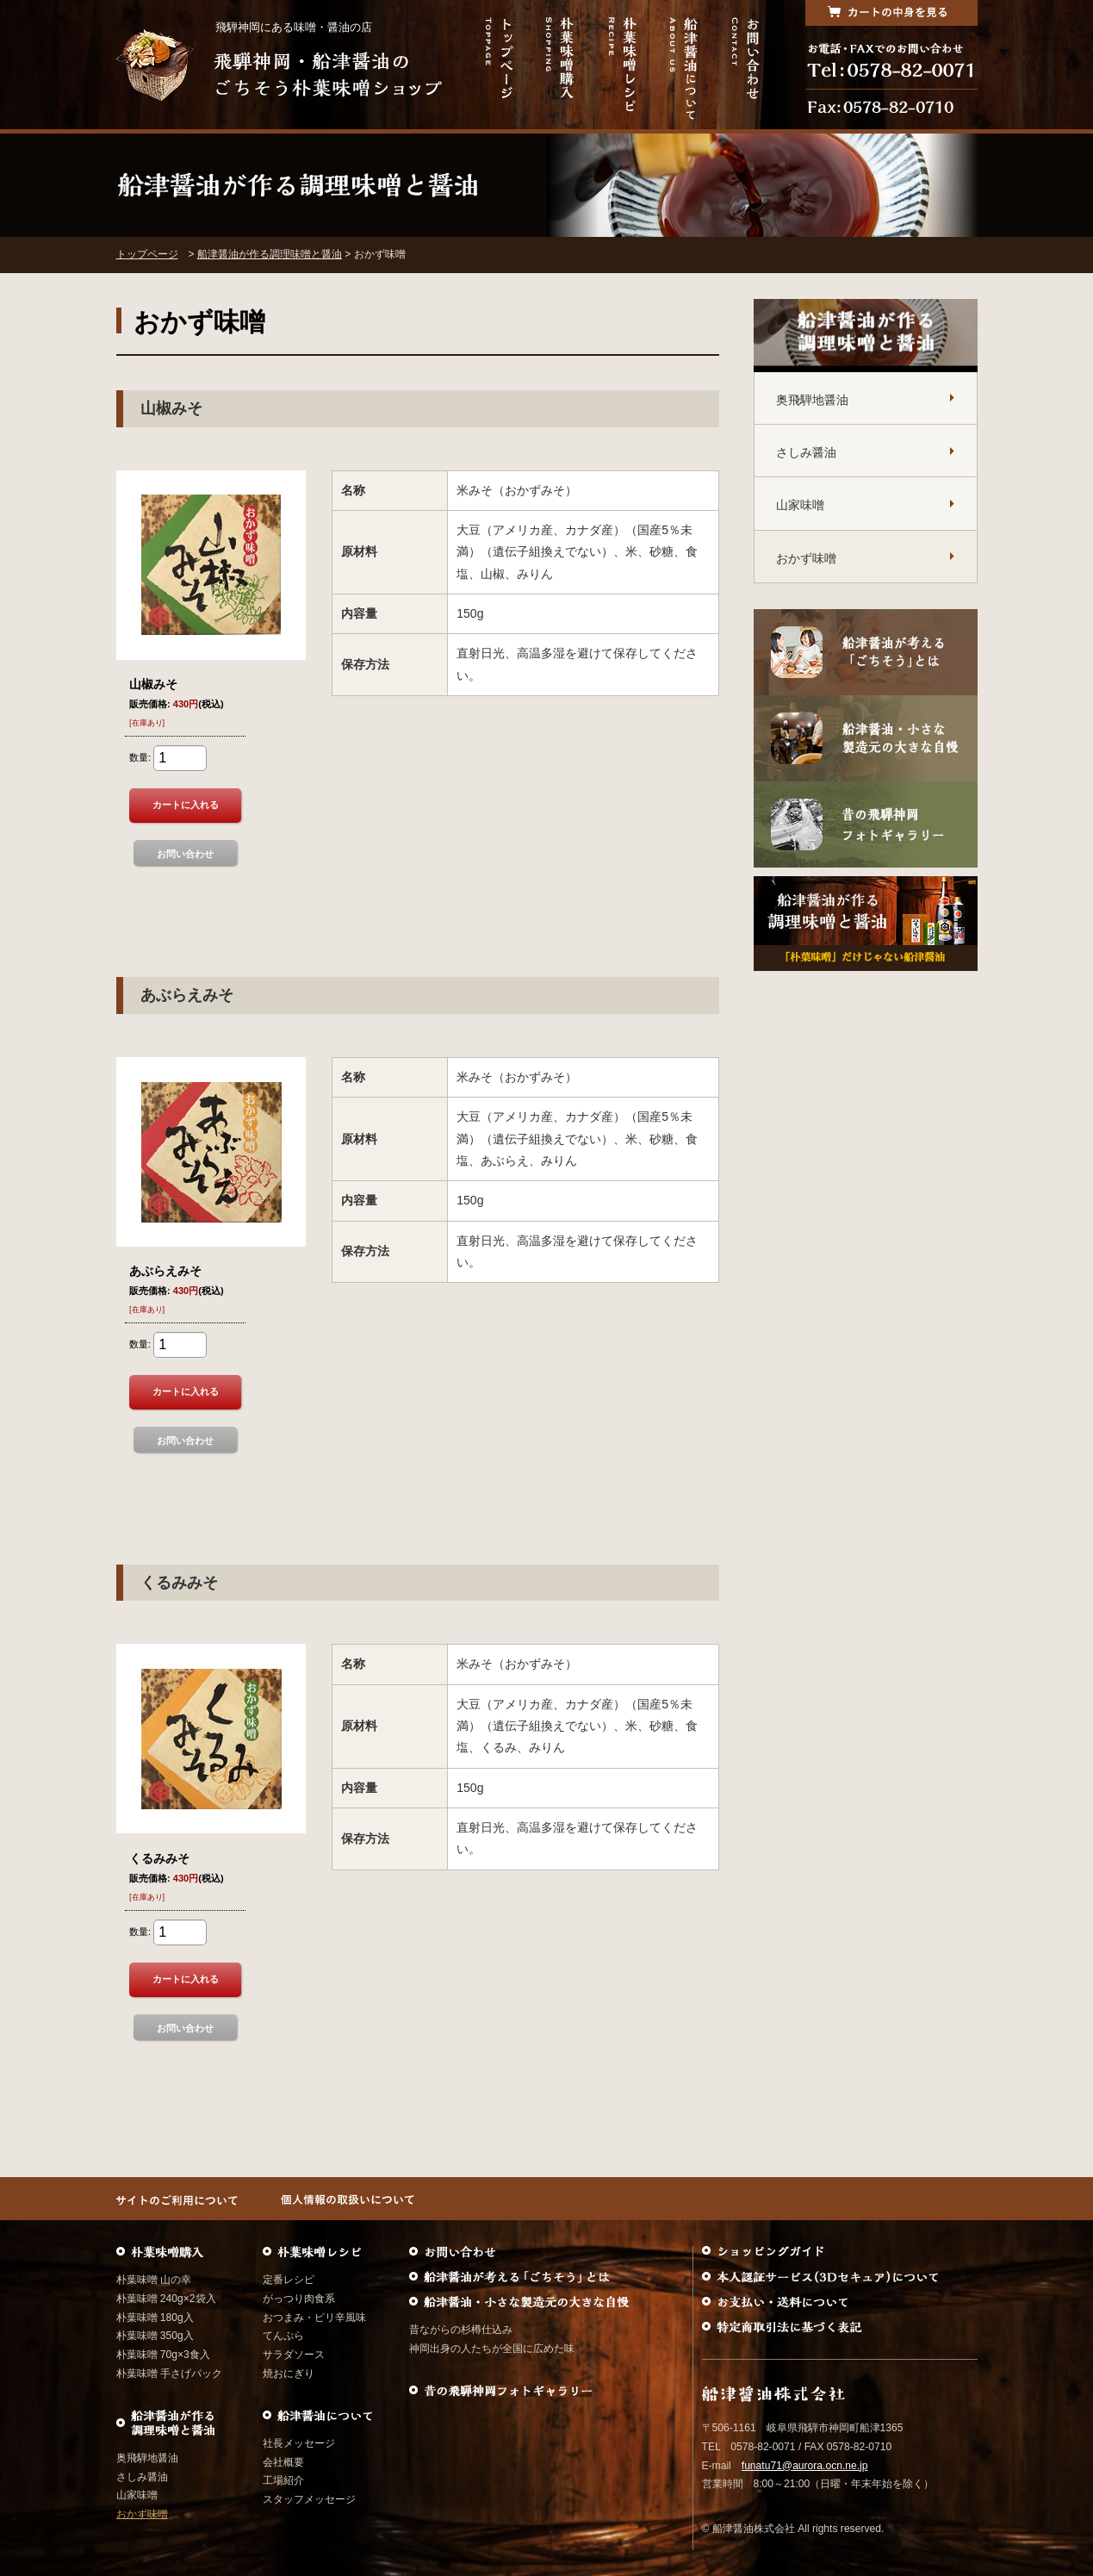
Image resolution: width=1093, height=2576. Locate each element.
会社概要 (283, 2462)
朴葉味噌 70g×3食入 (163, 2355)
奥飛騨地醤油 (812, 400)
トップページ (147, 254)
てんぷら (283, 2336)
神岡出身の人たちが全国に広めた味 (491, 2349)
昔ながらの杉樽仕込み (460, 2330)
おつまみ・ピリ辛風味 (314, 2318)
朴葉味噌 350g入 (155, 2336)
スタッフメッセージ (309, 2499)
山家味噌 (800, 505)
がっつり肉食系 (299, 2299)
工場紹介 (283, 2480)
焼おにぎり (288, 2374)
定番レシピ (288, 2280)
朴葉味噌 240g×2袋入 (166, 2299)
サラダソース (294, 2355)
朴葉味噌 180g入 (155, 2318)
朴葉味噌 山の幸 (153, 2280)
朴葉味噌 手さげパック (169, 2374)
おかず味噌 (806, 558)
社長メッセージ (299, 2443)
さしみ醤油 (806, 452)
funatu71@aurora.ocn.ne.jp (805, 2466)
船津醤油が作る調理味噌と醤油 (269, 254)
